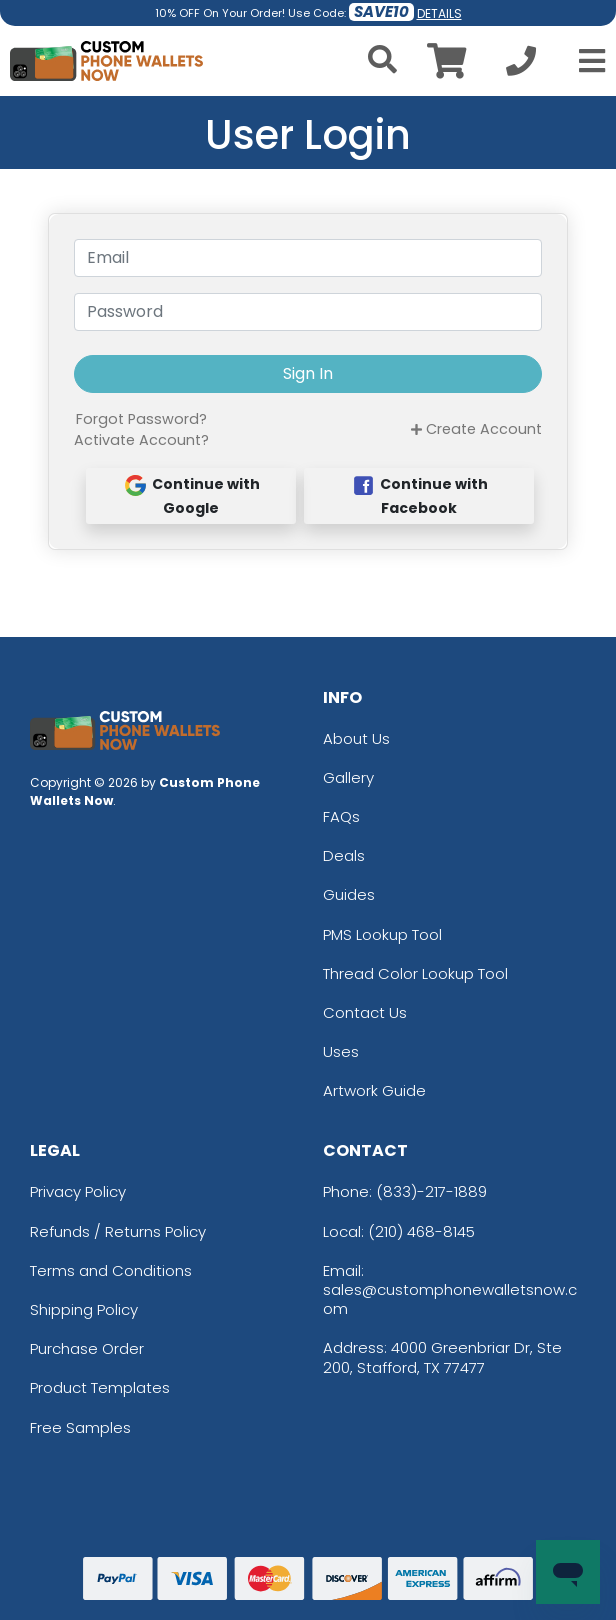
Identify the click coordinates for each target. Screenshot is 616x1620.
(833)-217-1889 (431, 1191)
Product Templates (100, 1387)
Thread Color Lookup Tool (415, 973)
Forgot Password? (141, 419)
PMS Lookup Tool (382, 934)
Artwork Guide (374, 1090)
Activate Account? (141, 440)
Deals (344, 855)
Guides (349, 894)
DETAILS (439, 13)
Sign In (308, 373)
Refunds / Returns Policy (118, 1231)
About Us (356, 738)
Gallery (348, 777)
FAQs (341, 816)
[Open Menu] (586, 61)
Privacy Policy (78, 1191)
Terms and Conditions (111, 1270)
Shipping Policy (84, 1309)
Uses (341, 1051)
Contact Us (365, 1012)
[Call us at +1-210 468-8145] (521, 66)
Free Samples (80, 1427)
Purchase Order (87, 1348)
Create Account (476, 429)
